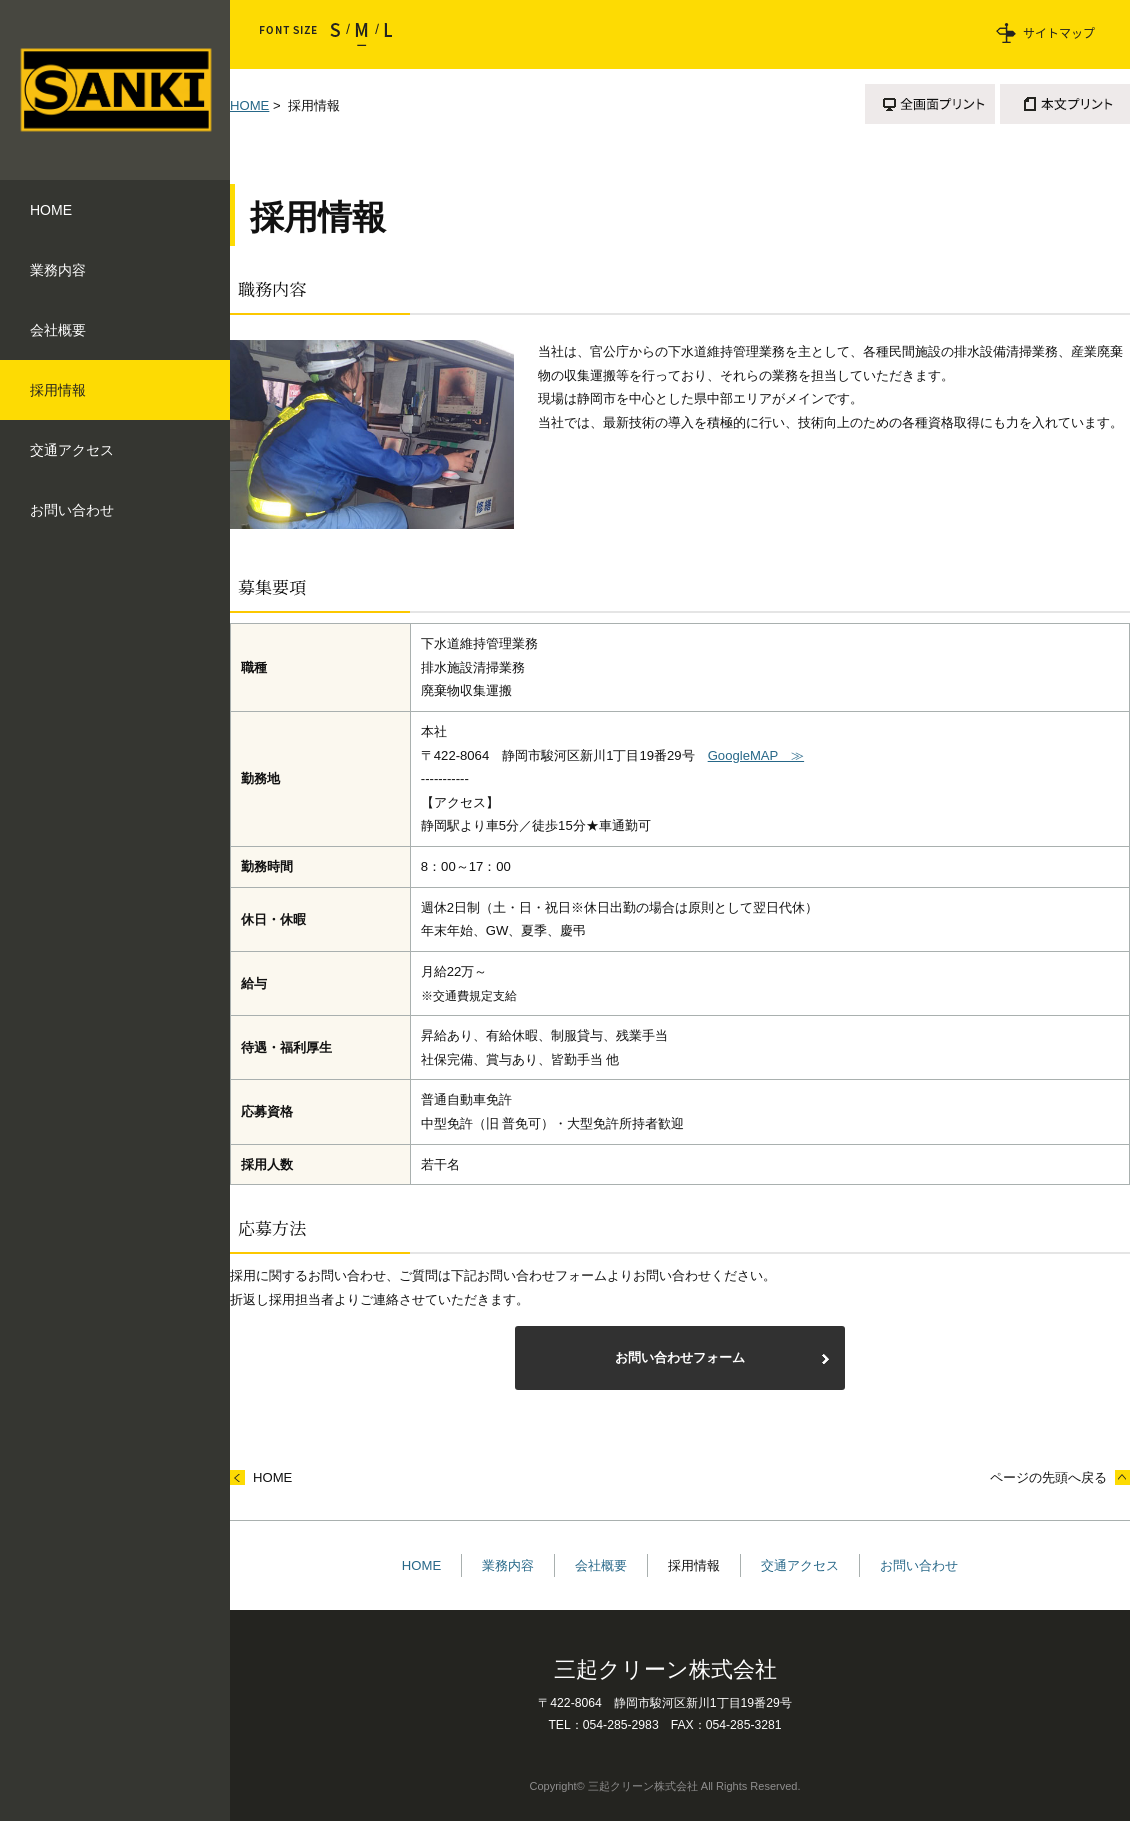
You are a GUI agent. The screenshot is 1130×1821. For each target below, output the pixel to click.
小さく (340, 34)
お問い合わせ (919, 1565)
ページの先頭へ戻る (1048, 1477)
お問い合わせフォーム (680, 1357)
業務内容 (508, 1565)
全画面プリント (930, 104)
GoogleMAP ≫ (756, 755)
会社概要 (601, 1565)
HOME (249, 105)
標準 (362, 34)
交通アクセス (800, 1565)
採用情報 (694, 1565)
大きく (383, 34)
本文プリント (1065, 104)
